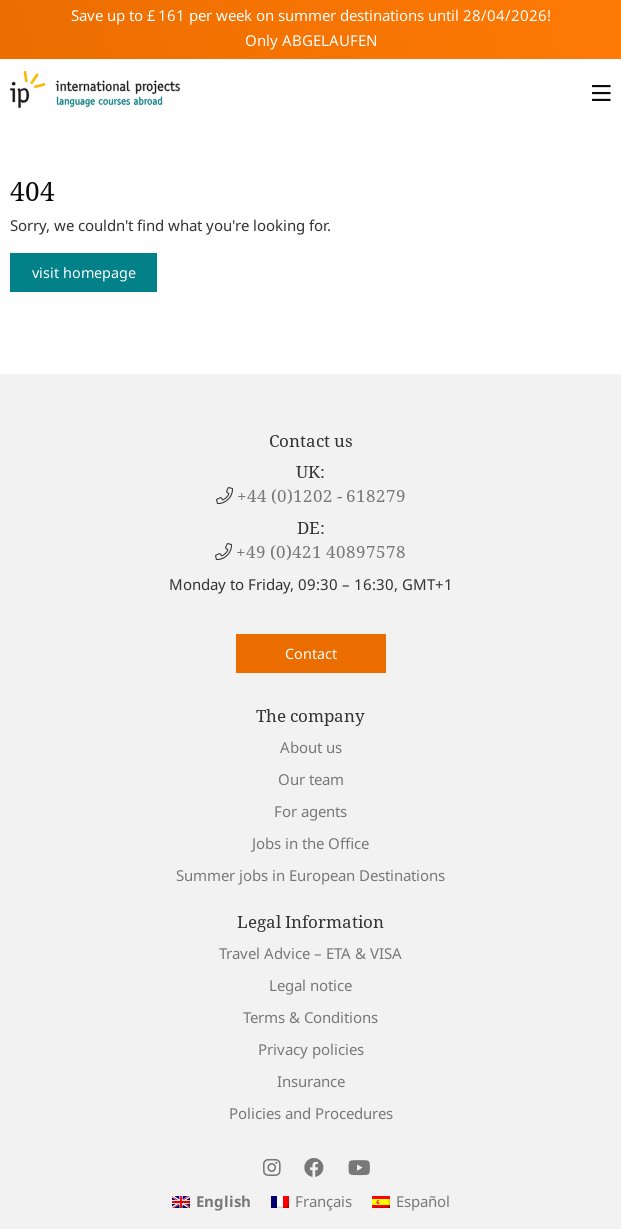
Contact (311, 653)
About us (311, 747)
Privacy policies (311, 1049)
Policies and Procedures (311, 1113)
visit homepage (84, 272)
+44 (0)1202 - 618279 (319, 495)
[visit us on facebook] (314, 1168)
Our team (311, 779)
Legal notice (310, 985)
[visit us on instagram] (271, 1168)
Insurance (311, 1081)
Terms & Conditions (310, 1017)
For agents (310, 811)
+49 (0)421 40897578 (319, 551)
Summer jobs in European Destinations (310, 875)
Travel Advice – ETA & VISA (310, 953)
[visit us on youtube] (359, 1168)
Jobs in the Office (310, 843)
